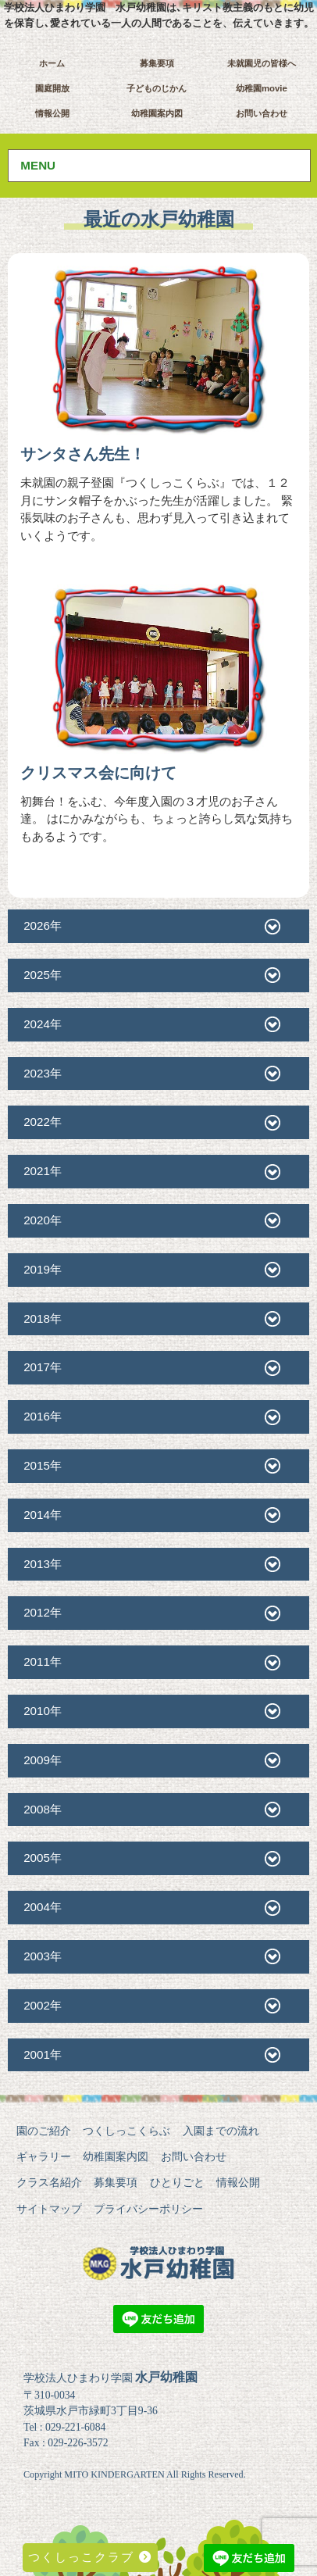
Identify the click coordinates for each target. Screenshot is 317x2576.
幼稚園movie (261, 88)
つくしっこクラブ (90, 2556)
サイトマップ (49, 2209)
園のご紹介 (43, 2130)
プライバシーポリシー (148, 2209)
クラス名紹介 (49, 2182)
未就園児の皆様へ (261, 63)
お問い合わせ (261, 113)
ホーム (52, 63)
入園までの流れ (221, 2130)
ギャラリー (43, 2156)
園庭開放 (52, 88)
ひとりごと (177, 2182)
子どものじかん (156, 88)
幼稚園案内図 (157, 113)
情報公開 (52, 113)
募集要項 (157, 63)
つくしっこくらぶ (126, 2130)
